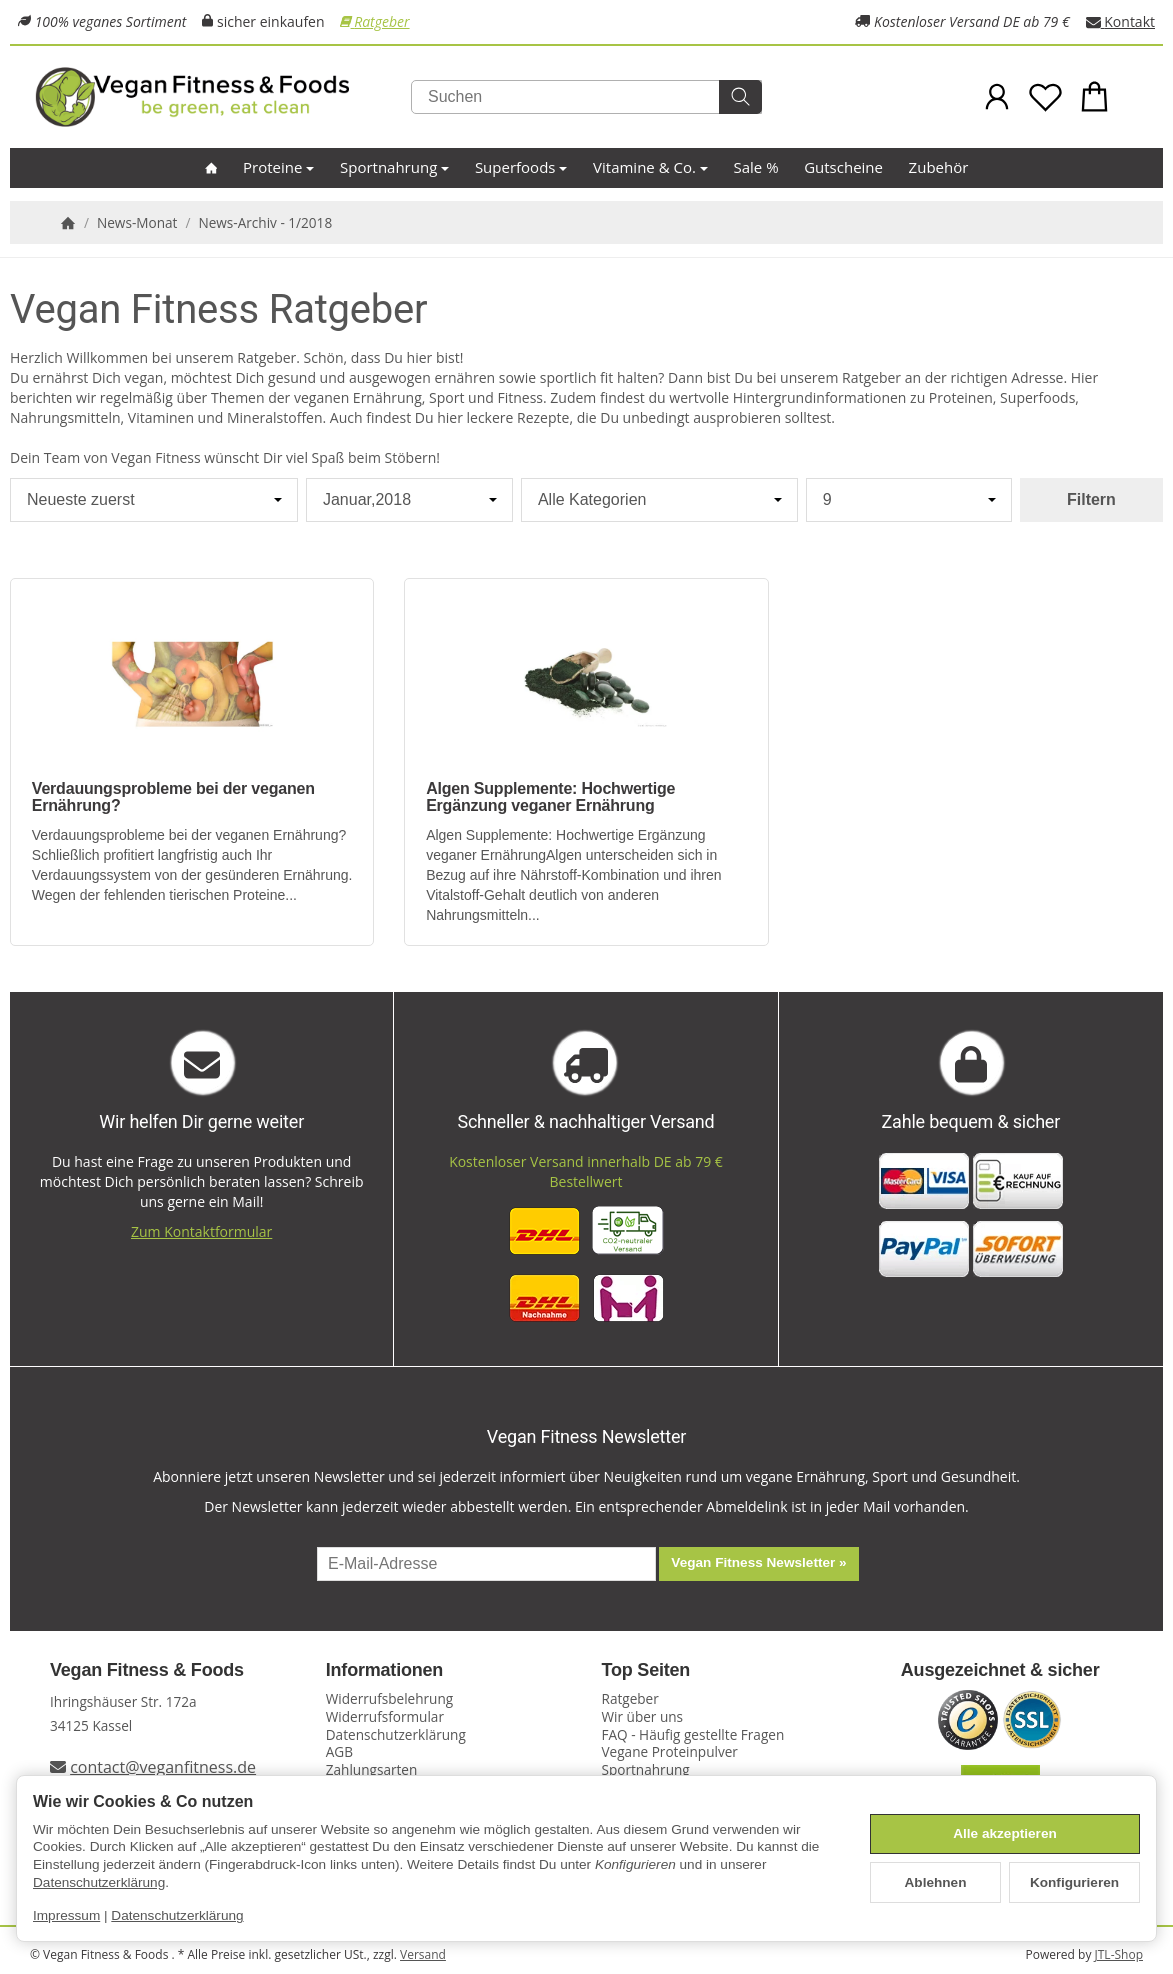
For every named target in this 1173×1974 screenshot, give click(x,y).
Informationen (384, 1670)
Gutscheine (843, 167)
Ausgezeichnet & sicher (1000, 1670)
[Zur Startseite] (235, 97)
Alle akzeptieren (1005, 1833)
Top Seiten (646, 1670)
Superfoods (521, 167)
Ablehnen (936, 1882)
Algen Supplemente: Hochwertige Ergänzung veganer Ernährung (550, 797)
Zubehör (939, 167)
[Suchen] (586, 97)
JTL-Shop (1119, 1954)
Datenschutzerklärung (99, 1882)
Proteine (278, 167)
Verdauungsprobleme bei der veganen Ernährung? (173, 797)
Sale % (756, 167)
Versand (423, 1954)
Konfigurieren (1074, 1882)
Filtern (1091, 499)
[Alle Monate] (409, 500)
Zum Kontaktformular (201, 1231)
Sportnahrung (394, 167)
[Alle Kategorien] (659, 500)
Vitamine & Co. (650, 167)
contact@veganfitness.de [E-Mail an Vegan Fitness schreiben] (163, 1767)
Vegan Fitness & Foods (147, 1670)
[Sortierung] (154, 500)
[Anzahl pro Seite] (909, 500)
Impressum (66, 1915)
